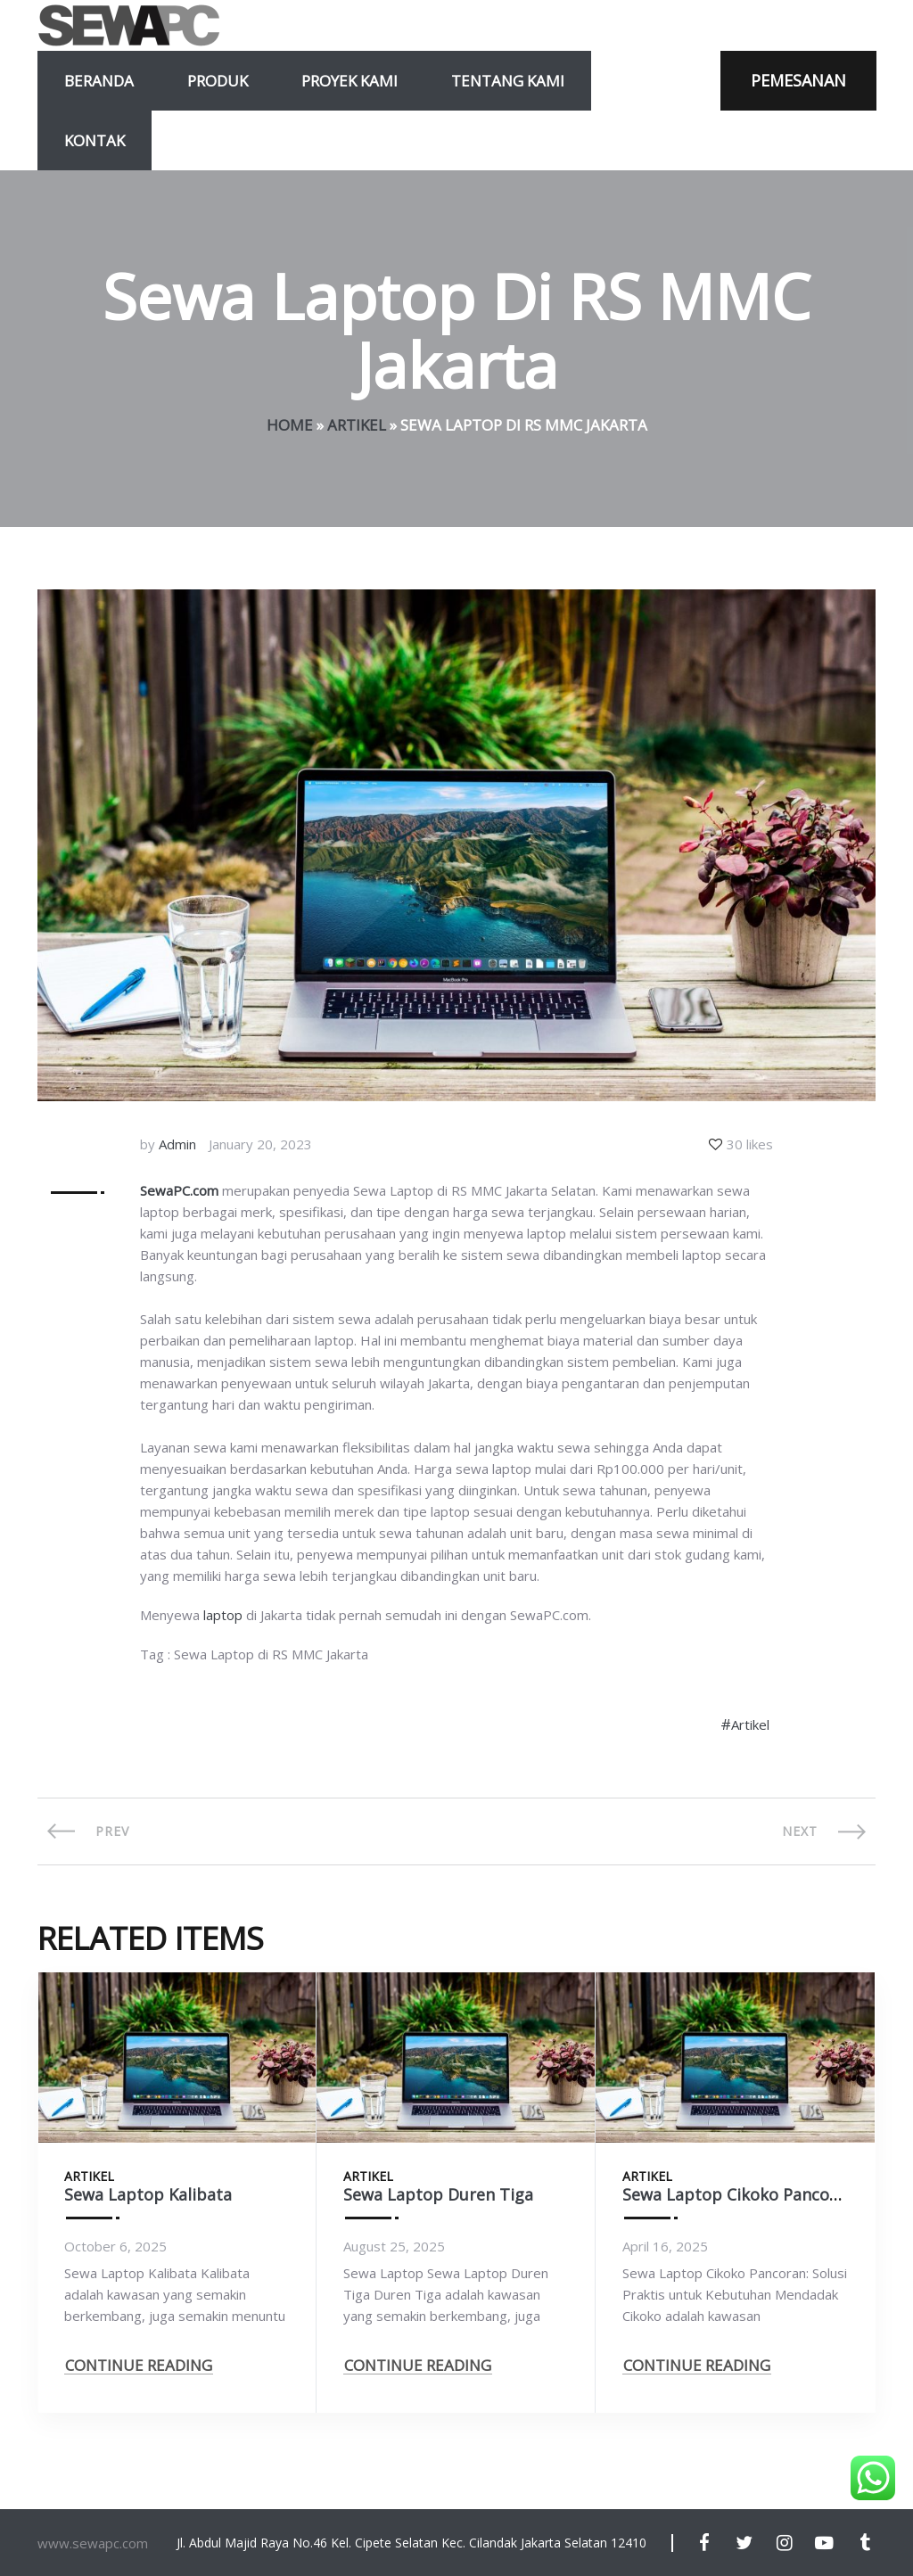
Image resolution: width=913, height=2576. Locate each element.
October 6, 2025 (115, 2246)
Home (290, 425)
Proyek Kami (349, 80)
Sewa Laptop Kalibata (148, 2194)
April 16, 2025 (665, 2246)
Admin (177, 1144)
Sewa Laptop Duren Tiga (438, 2194)
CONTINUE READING (138, 2365)
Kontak (94, 140)
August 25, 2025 (394, 2246)
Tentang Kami (507, 80)
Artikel (356, 425)
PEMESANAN (798, 80)
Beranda (99, 80)
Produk (217, 80)
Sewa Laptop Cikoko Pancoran (738, 2194)
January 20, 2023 (260, 1144)
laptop (223, 1615)
